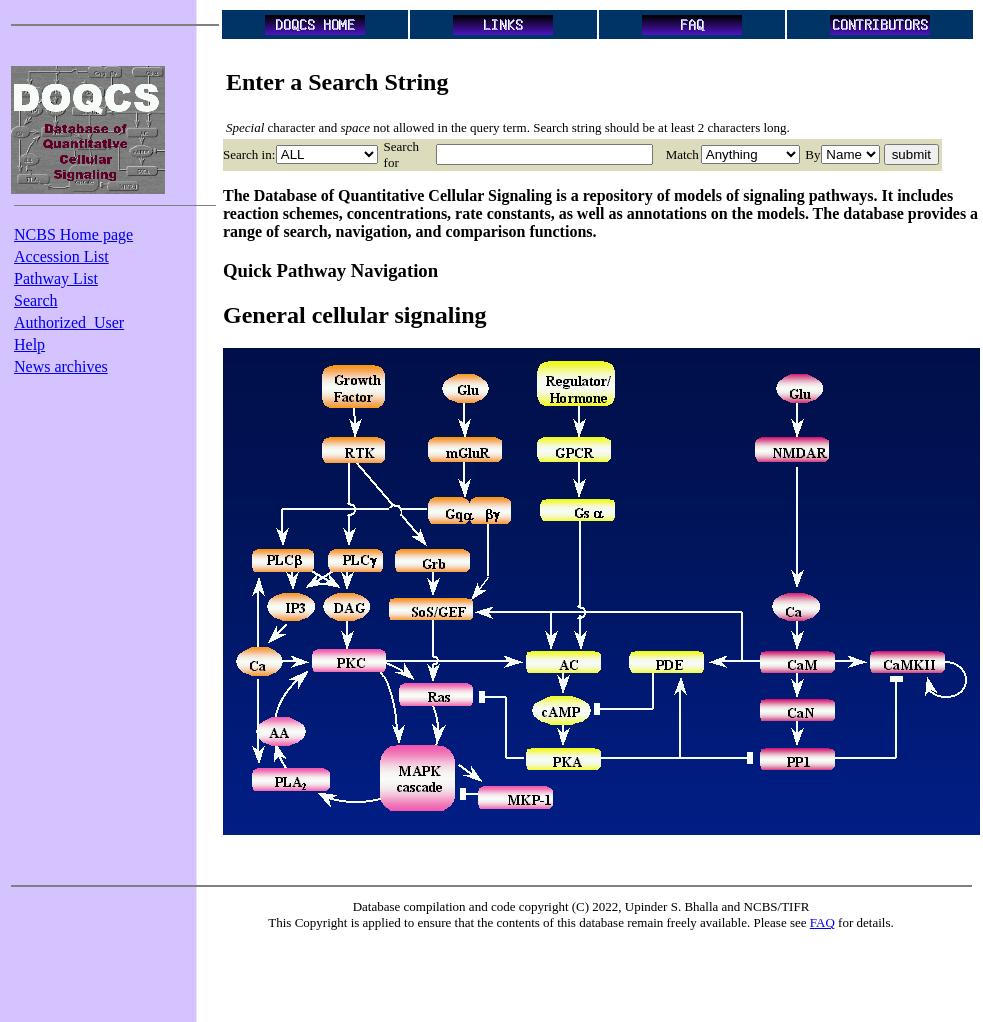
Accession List (61, 256)
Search (36, 300)
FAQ (822, 922)
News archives (61, 366)
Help (29, 344)
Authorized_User (69, 322)
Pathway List (56, 278)
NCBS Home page (73, 234)
